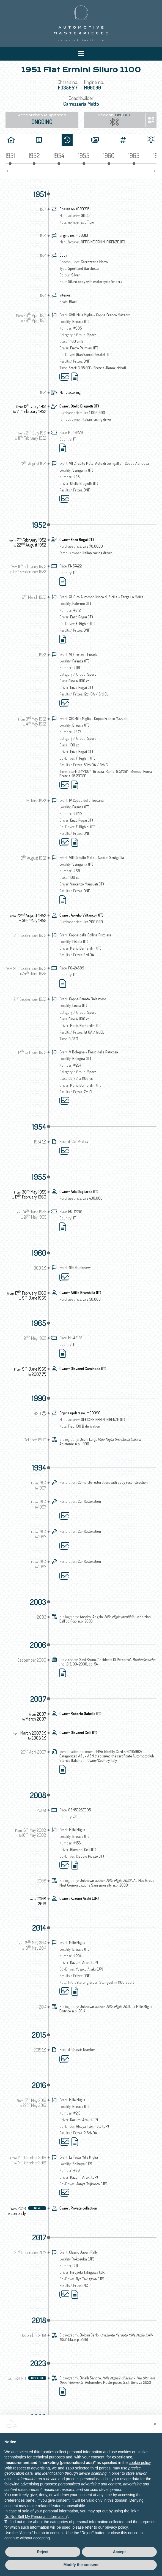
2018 (39, 2320)
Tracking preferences (114, 2515)
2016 (39, 2085)
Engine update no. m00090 (79, 1413)
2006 (38, 1645)
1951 (40, 194)
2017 (39, 2237)
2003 (38, 1602)
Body (63, 255)
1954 (39, 1127)
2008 (38, 1795)
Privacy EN (40, 2515)
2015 (39, 2035)
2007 (38, 1699)
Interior (64, 295)
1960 (39, 1253)
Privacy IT (61, 2515)
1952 (39, 525)
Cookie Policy (83, 2515)
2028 (38, 2417)
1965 (39, 1323)
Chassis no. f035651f (74, 209)
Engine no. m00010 (73, 235)
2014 (39, 1928)
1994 (39, 1467)
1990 (39, 1398)
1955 (39, 1177)
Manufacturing (70, 392)
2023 (38, 2363)
